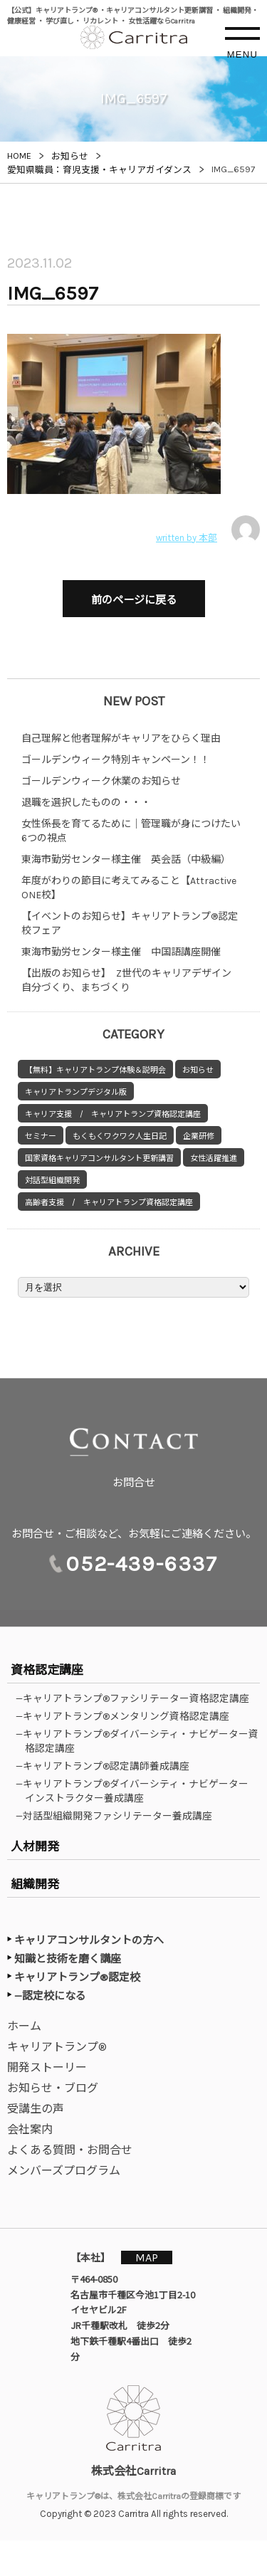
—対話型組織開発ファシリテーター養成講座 (118, 1815)
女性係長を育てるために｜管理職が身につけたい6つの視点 (131, 831)
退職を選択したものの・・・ (86, 803)
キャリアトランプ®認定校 (77, 1977)
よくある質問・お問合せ (69, 2150)
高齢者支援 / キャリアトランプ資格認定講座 (109, 1202)
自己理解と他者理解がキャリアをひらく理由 (121, 738)
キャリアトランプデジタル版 (76, 1092)
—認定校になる (50, 1995)
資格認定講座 (47, 1670)
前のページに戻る (134, 600)
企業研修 (198, 1136)
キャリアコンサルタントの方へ (89, 1940)
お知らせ (198, 1070)
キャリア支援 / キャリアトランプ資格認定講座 (113, 1114)
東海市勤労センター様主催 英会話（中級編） (126, 859)
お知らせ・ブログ (52, 2088)
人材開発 (35, 1846)
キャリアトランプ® (57, 2047)
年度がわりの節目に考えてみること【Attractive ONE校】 (128, 888)
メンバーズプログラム (63, 2170)
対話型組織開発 (52, 1180)
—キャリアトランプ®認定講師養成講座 (107, 1766)
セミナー (40, 1136)
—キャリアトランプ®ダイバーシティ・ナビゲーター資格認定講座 (141, 1741)
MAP (146, 2257)
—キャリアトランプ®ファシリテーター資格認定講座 (137, 1698)
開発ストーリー (47, 2067)
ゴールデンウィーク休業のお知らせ (101, 781)
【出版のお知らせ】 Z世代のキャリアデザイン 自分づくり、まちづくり (131, 980)
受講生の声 (35, 2108)
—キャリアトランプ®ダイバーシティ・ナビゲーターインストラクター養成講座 (136, 1791)
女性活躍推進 (213, 1158)
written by (208, 529)
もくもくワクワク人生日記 (120, 1136)
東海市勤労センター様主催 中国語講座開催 (121, 952)
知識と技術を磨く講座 (67, 1958)
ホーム (24, 2026)
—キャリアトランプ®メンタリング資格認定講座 (127, 1716)
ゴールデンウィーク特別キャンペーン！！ (115, 760)
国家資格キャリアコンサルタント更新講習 (99, 1158)
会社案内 (30, 2129)
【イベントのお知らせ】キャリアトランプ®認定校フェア (129, 923)
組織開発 (35, 1884)
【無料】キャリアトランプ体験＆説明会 (95, 1070)
